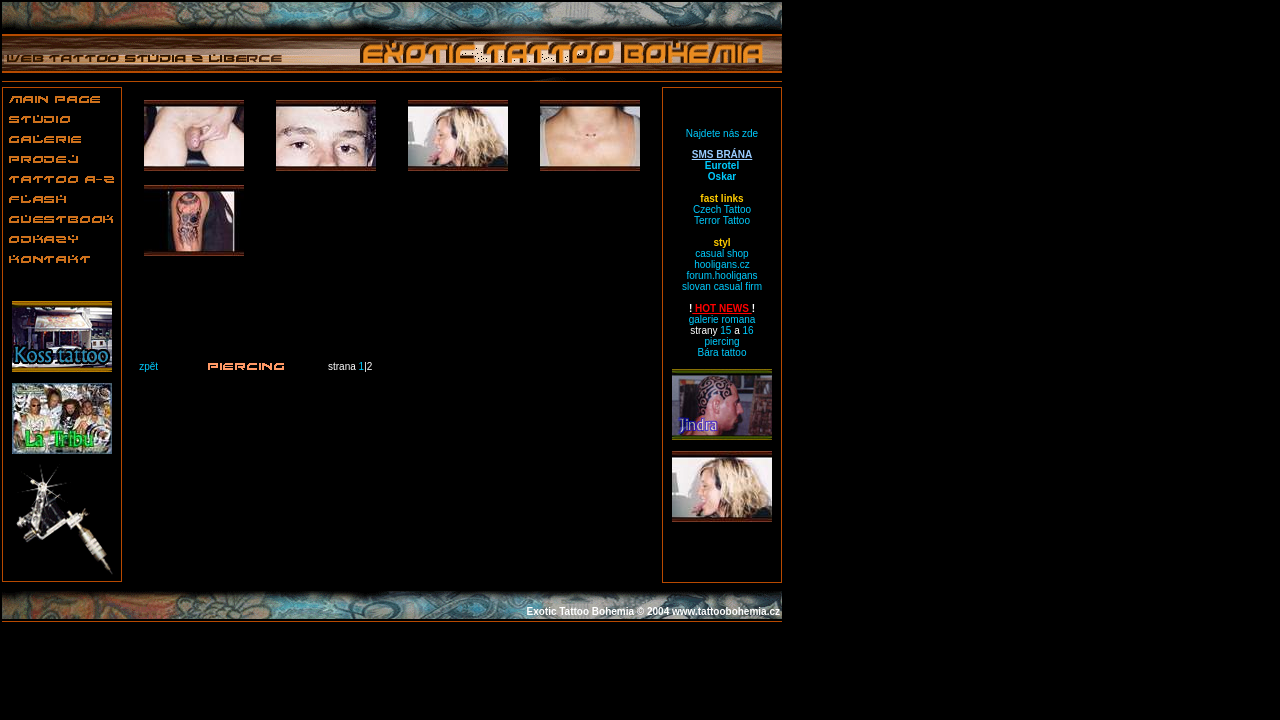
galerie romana (722, 319)
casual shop (721, 253)
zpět (148, 366)
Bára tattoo (722, 352)
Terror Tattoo (722, 220)
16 (748, 330)
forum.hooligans (721, 275)
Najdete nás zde (722, 133)
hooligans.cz (722, 264)
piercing (721, 341)
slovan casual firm (722, 286)
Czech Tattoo (722, 209)
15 (725, 330)
